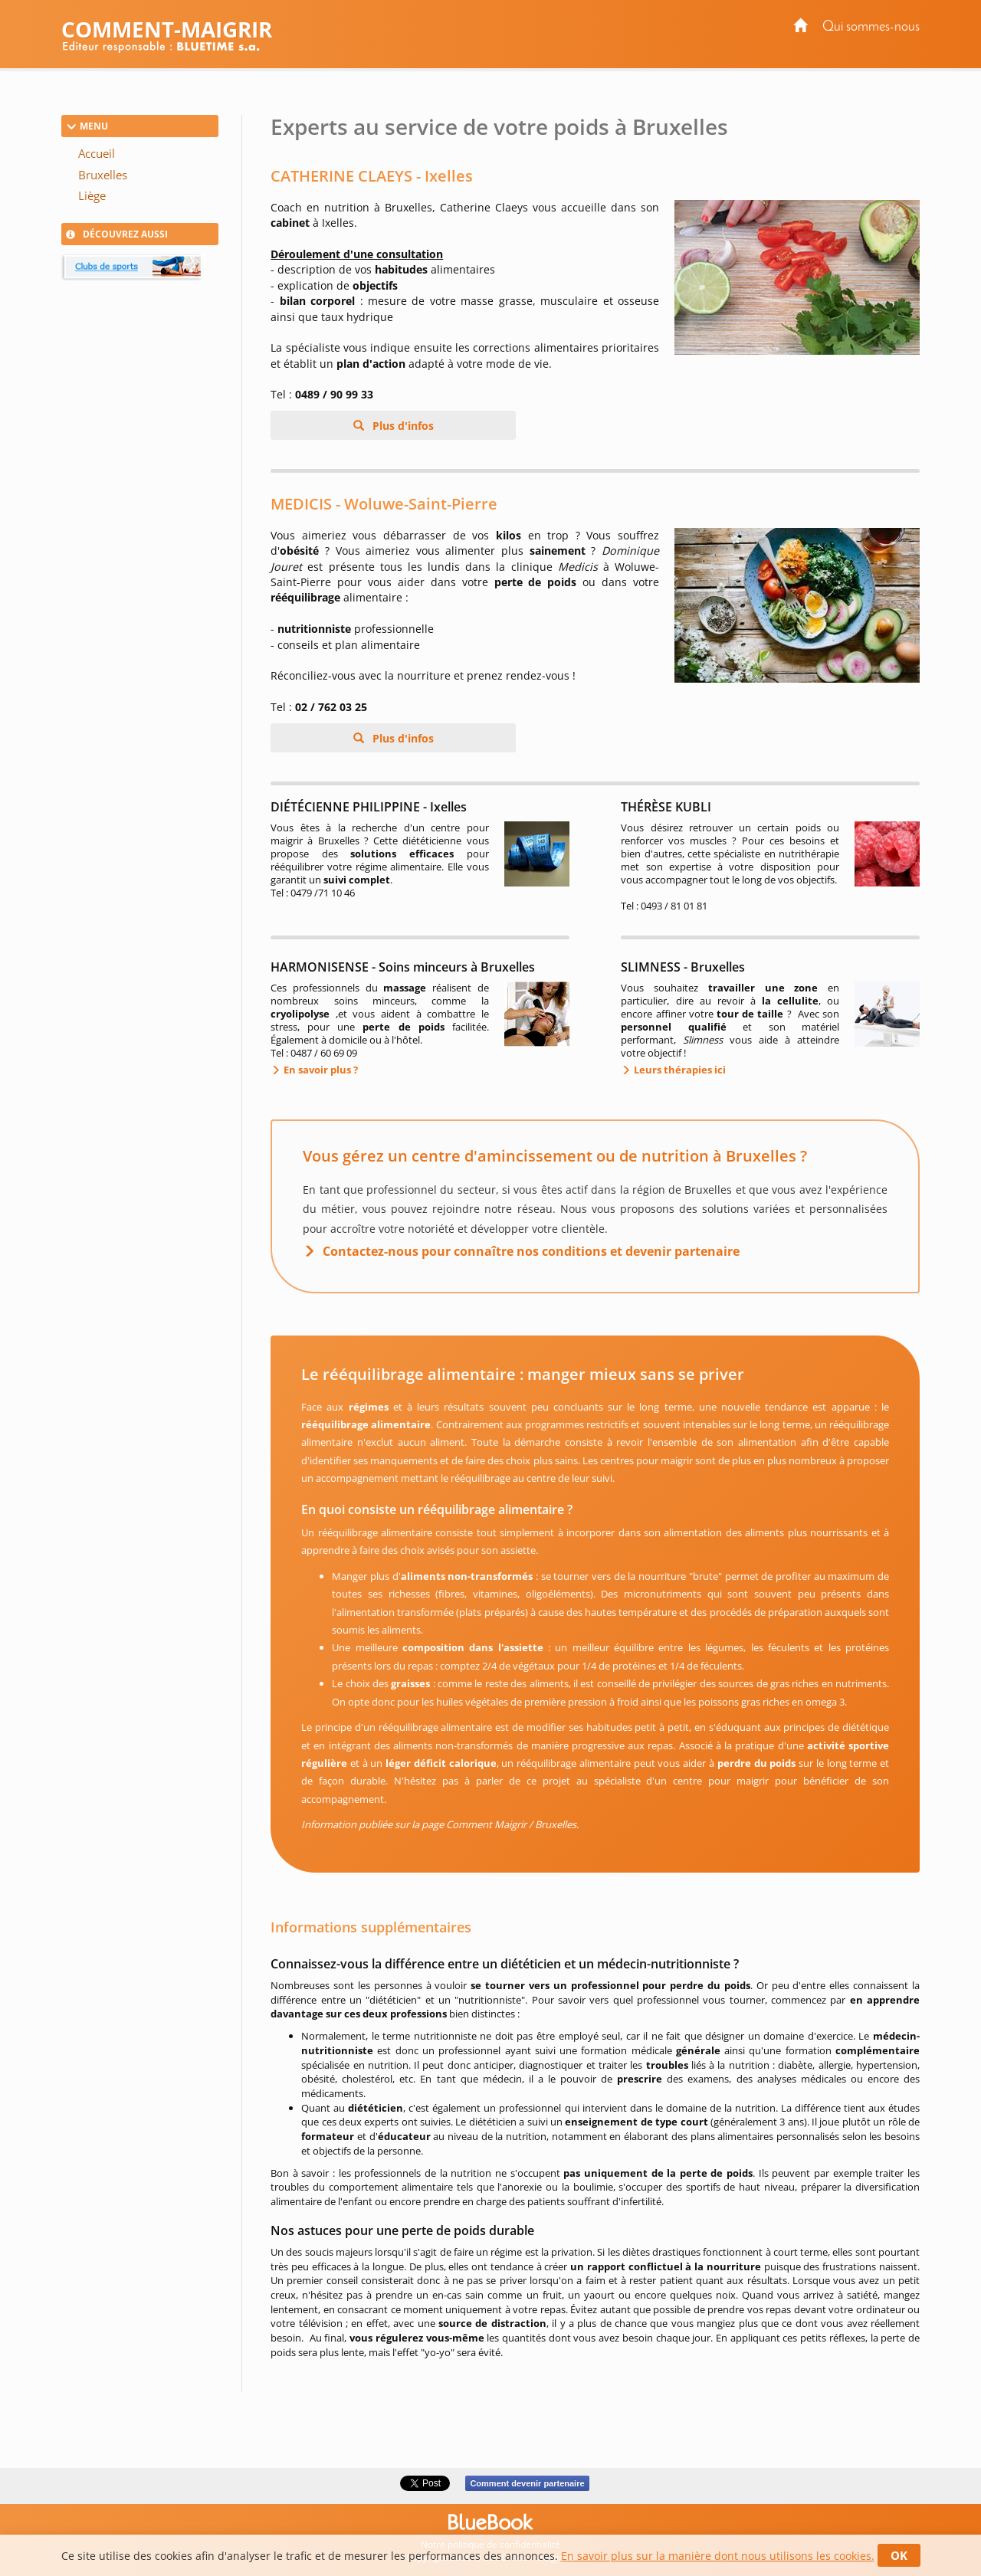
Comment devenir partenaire (527, 2483)
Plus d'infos (401, 425)
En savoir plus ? (319, 1070)
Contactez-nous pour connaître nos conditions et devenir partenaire (531, 1251)
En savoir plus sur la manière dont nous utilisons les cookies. (717, 2555)
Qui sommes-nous (871, 27)
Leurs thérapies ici (679, 1070)
